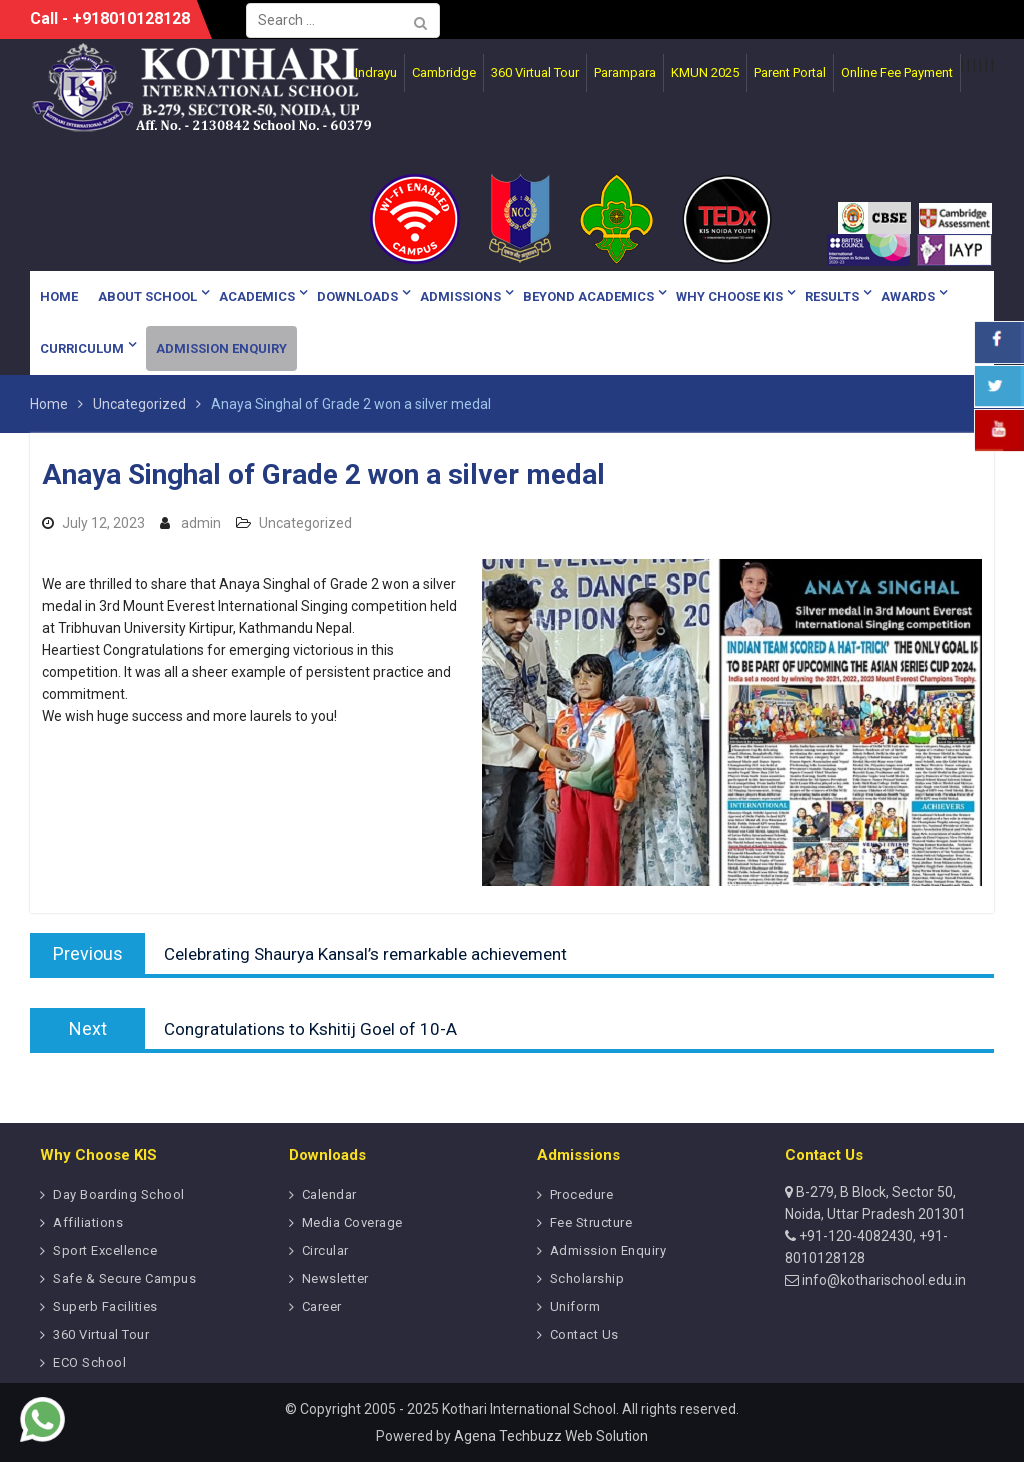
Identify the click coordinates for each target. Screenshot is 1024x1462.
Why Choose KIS (729, 296)
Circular (325, 1250)
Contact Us (584, 1334)
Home (59, 296)
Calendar (329, 1194)
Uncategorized (305, 523)
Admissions (460, 296)
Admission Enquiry (221, 348)
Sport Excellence (105, 1250)
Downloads (357, 296)
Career (322, 1306)
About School (147, 296)
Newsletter (335, 1278)
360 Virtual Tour (101, 1334)
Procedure (582, 1194)
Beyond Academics (588, 296)
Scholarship (587, 1278)
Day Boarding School (119, 1194)
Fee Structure (591, 1222)
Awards (908, 296)
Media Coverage (352, 1222)
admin (201, 523)
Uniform (575, 1306)
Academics (257, 296)
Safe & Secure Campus (124, 1278)
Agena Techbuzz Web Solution (551, 1436)
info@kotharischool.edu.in (882, 1280)
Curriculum (82, 348)
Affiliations (88, 1222)
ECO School (89, 1362)
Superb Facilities (105, 1306)
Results (832, 296)
